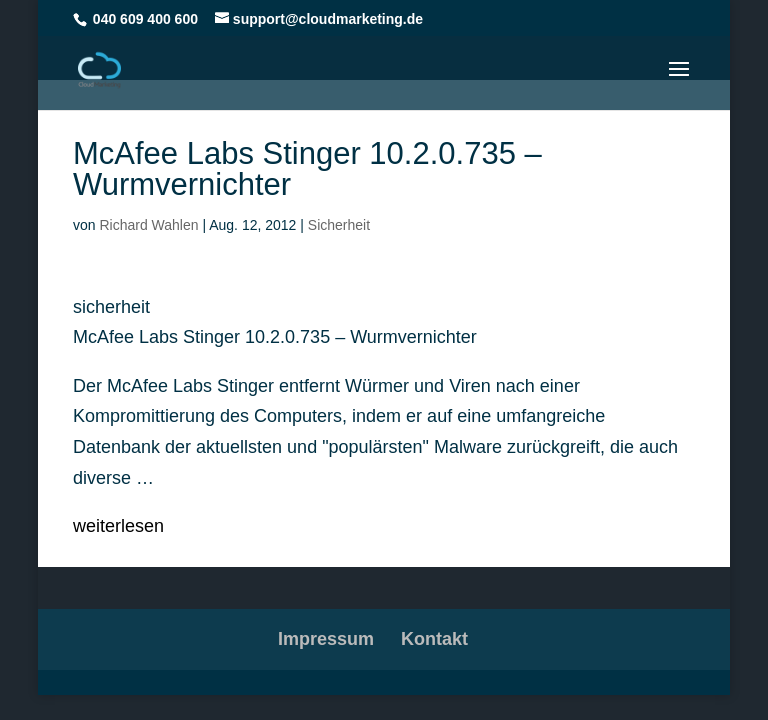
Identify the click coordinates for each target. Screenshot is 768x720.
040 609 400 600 (145, 19)
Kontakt (434, 639)
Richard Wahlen (148, 225)
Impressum (326, 639)
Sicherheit (339, 225)
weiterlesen (118, 526)
